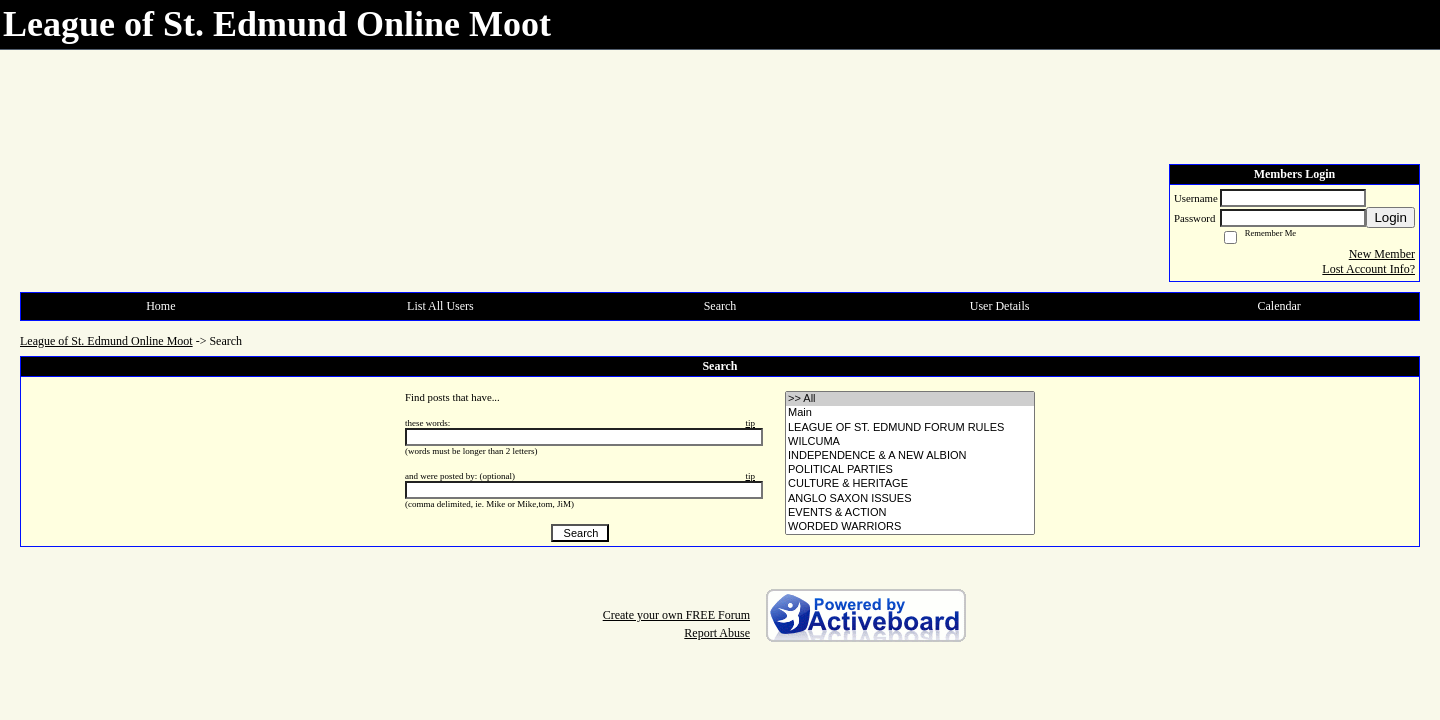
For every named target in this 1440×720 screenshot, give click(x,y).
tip (750, 423)
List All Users (440, 306)
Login (1390, 217)
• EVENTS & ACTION (910, 513)
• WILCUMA (910, 442)
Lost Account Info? (1368, 269)
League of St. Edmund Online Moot (106, 341)
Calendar (1279, 306)
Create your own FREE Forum (676, 615)
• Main (910, 413)
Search (720, 306)
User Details (1000, 306)
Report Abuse (717, 633)
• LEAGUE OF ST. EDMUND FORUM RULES (910, 428)
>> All (910, 399)
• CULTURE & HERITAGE (910, 484)
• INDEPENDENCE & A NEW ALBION (910, 456)
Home (160, 306)
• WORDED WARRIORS (910, 527)
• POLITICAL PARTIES (910, 470)
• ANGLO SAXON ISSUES (910, 499)
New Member (1382, 254)
